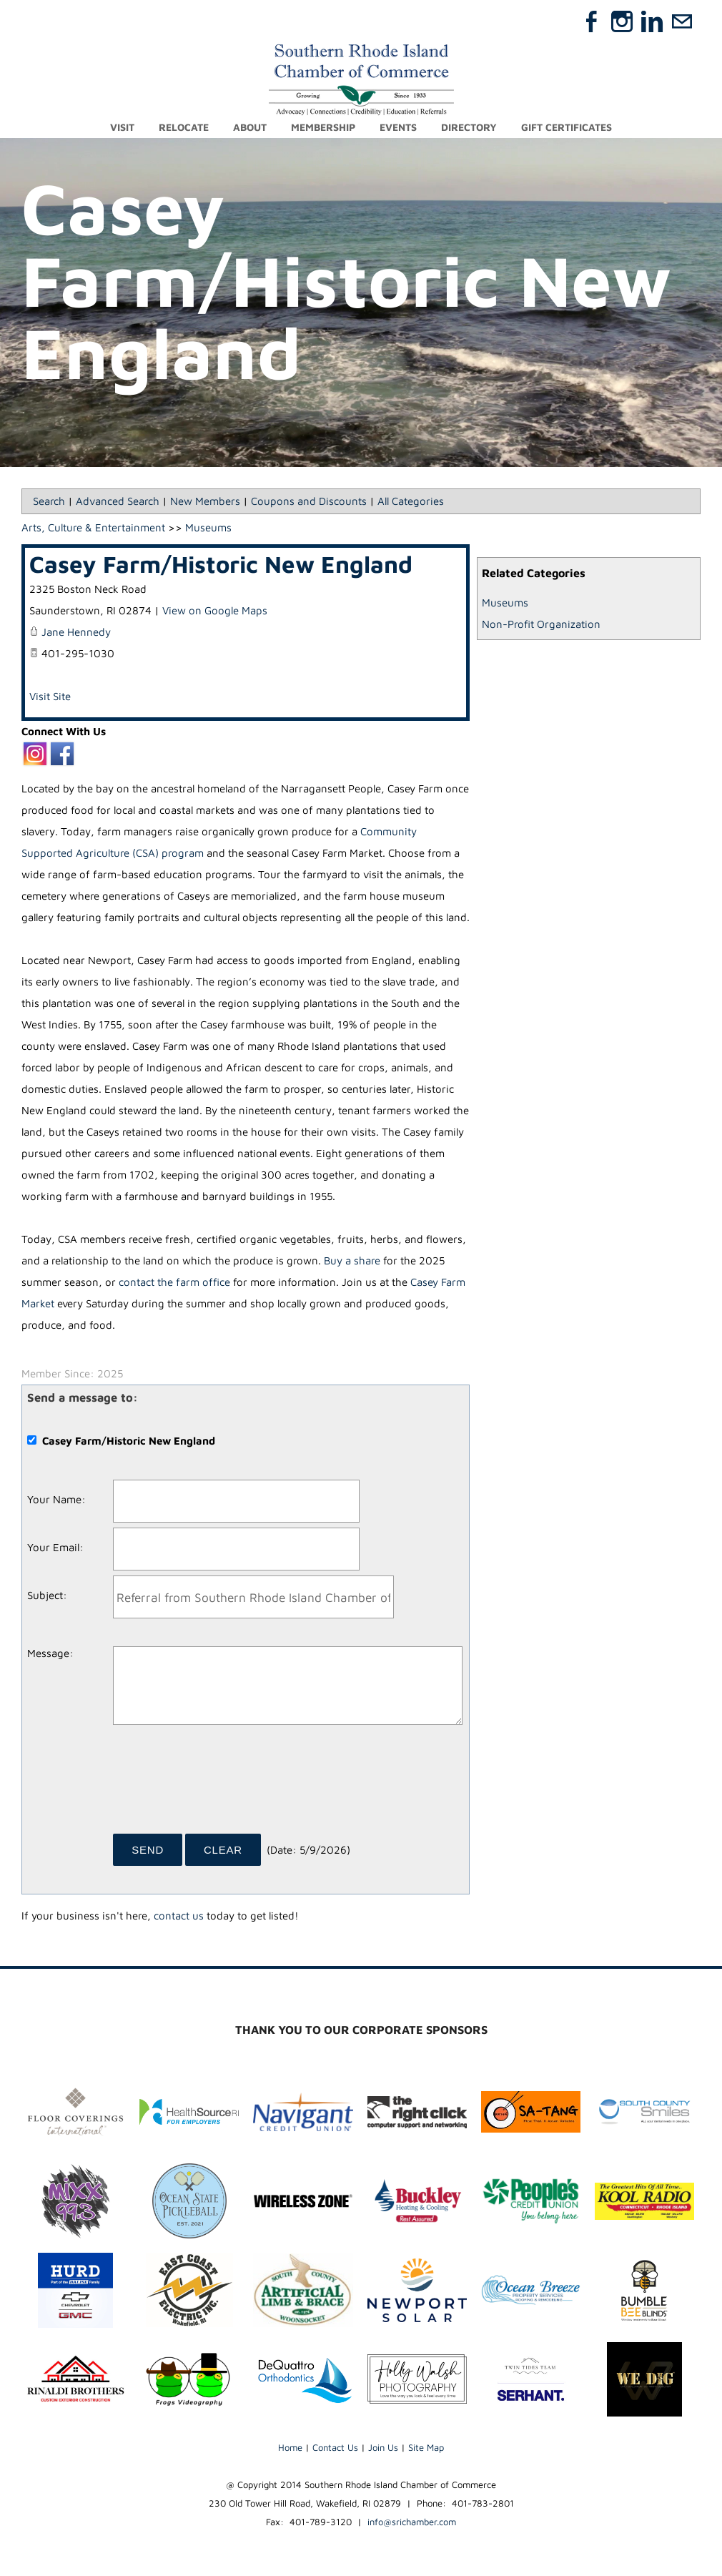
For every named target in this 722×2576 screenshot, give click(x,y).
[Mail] (682, 21)
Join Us (383, 2447)
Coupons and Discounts (309, 502)
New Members (205, 502)
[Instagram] (622, 21)
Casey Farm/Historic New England (220, 565)
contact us (179, 1916)
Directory (469, 127)
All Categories (410, 502)
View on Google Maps (214, 611)
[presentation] (221, 1785)
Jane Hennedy (76, 632)
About (250, 127)
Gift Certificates (566, 127)
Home (290, 2447)
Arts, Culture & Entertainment (93, 528)
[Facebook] (592, 21)
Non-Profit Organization (541, 625)
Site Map (426, 2447)
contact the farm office (174, 1283)
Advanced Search (117, 502)
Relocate (184, 127)
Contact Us (335, 2447)
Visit (122, 127)
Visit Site (50, 697)
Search (49, 502)
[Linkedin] (652, 21)
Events (398, 127)
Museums (505, 603)
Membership (323, 127)
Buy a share (352, 1261)
